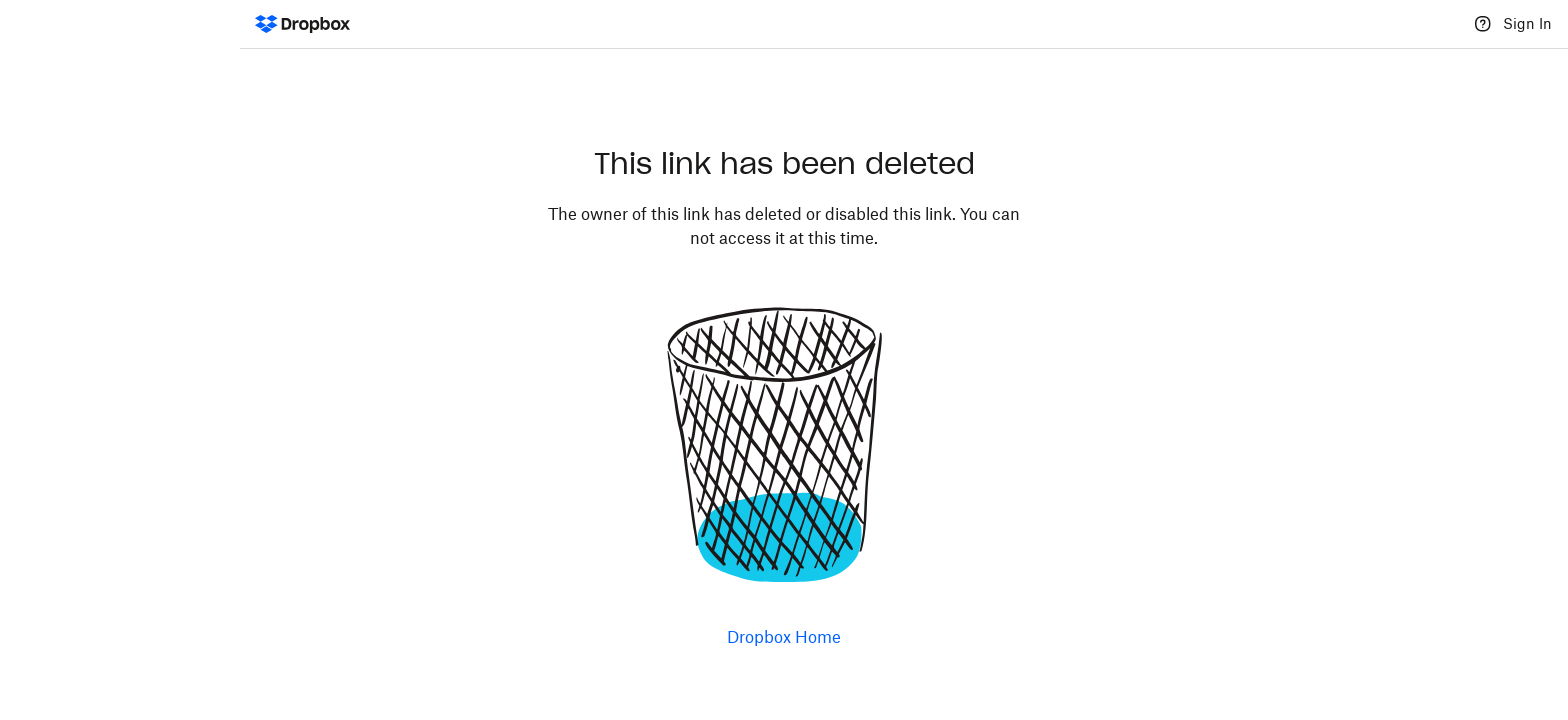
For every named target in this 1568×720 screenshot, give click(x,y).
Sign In (1527, 23)
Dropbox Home (784, 637)
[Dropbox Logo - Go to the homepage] (302, 24)
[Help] (1483, 24)
